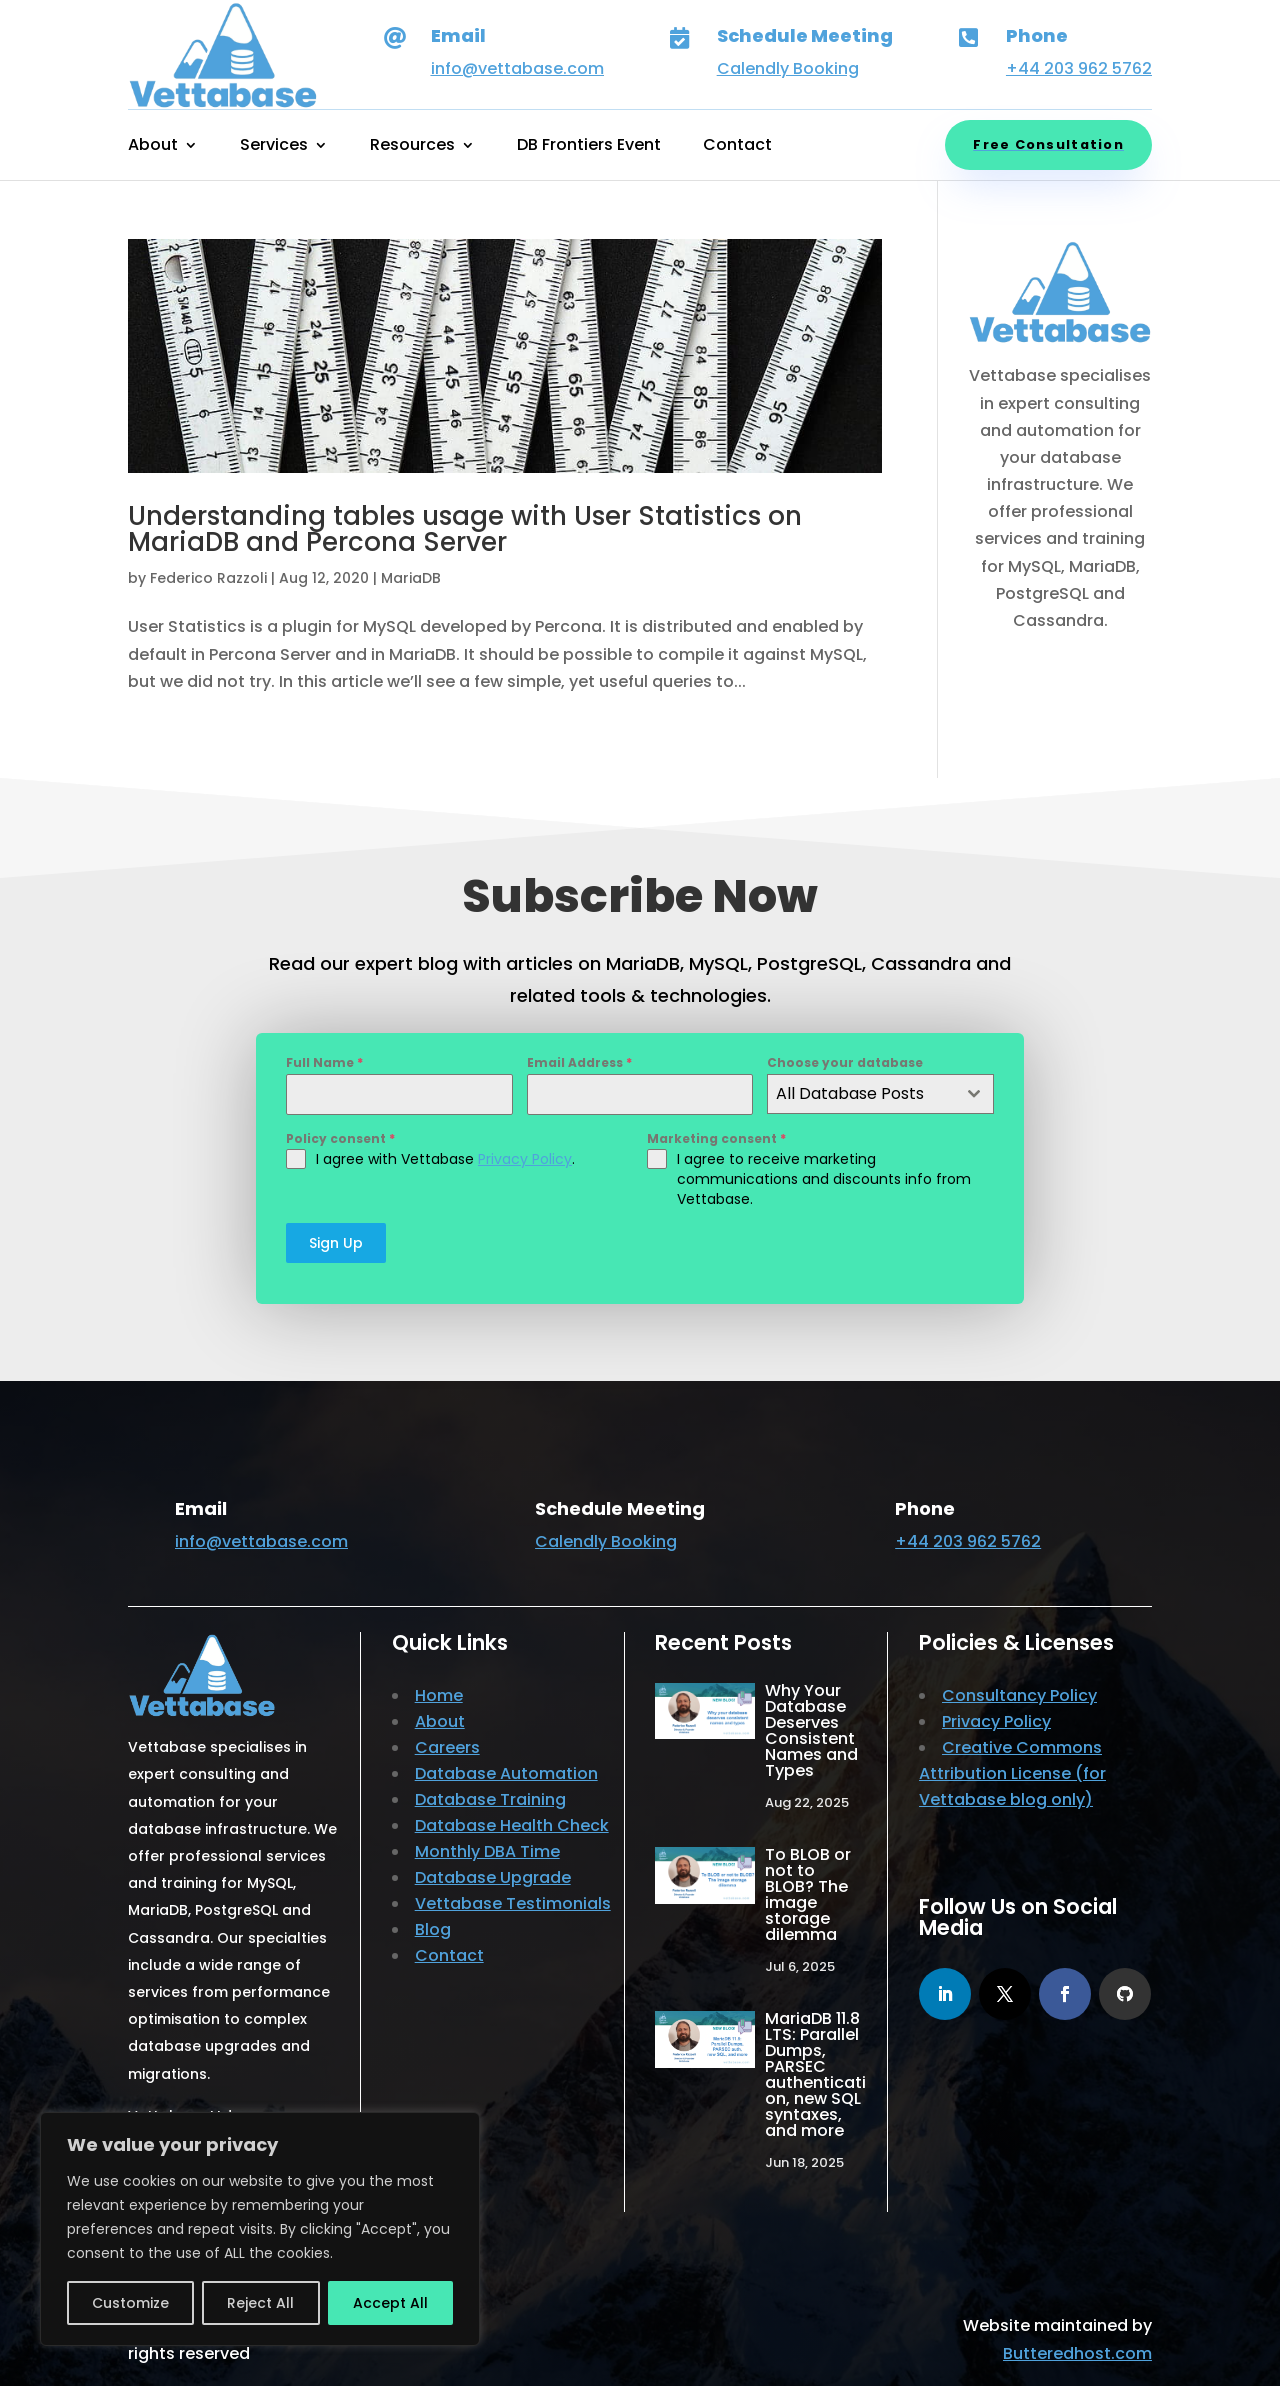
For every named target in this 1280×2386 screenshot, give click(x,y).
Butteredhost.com (1077, 2345)
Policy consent (340, 1138)
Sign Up (336, 1243)
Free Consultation (1048, 144)
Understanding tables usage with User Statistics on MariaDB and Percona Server (465, 529)
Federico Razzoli (208, 578)
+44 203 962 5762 (1079, 68)
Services (274, 147)
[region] (260, 2229)
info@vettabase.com (517, 68)
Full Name (324, 1062)
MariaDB (411, 578)
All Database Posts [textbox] (850, 1093)
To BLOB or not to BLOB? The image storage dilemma (808, 1887)
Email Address (579, 1062)
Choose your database (845, 1062)
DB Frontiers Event (589, 147)
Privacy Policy (525, 1159)
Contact (737, 147)
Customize (130, 2303)
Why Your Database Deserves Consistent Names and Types (811, 1723)
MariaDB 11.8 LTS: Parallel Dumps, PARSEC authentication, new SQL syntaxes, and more (815, 2067)
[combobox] (880, 1094)
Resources (412, 147)
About (153, 147)
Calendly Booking (788, 68)
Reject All (260, 2303)
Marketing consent (716, 1138)
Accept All (390, 2303)
